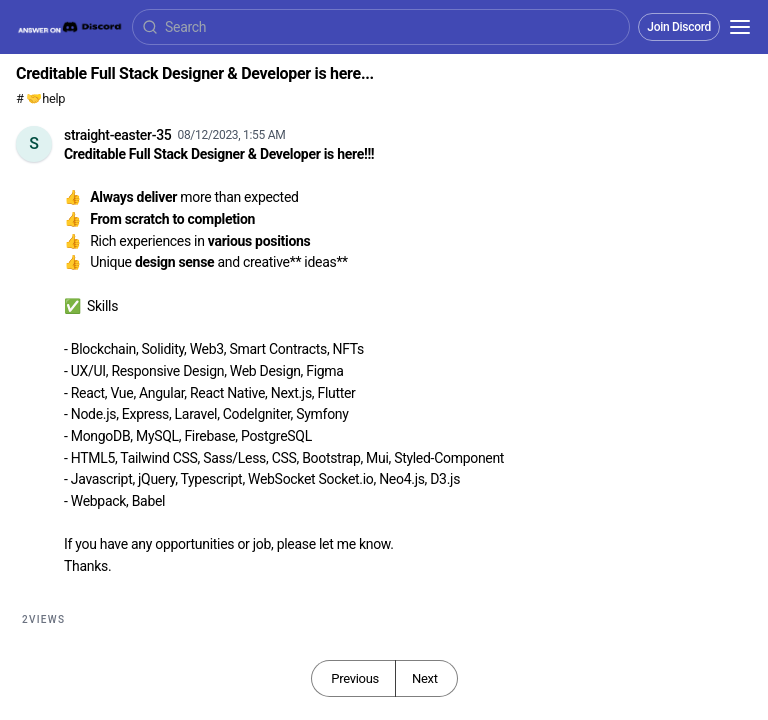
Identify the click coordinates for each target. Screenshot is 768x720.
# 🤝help (40, 98)
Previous (355, 678)
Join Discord (679, 27)
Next (425, 678)
